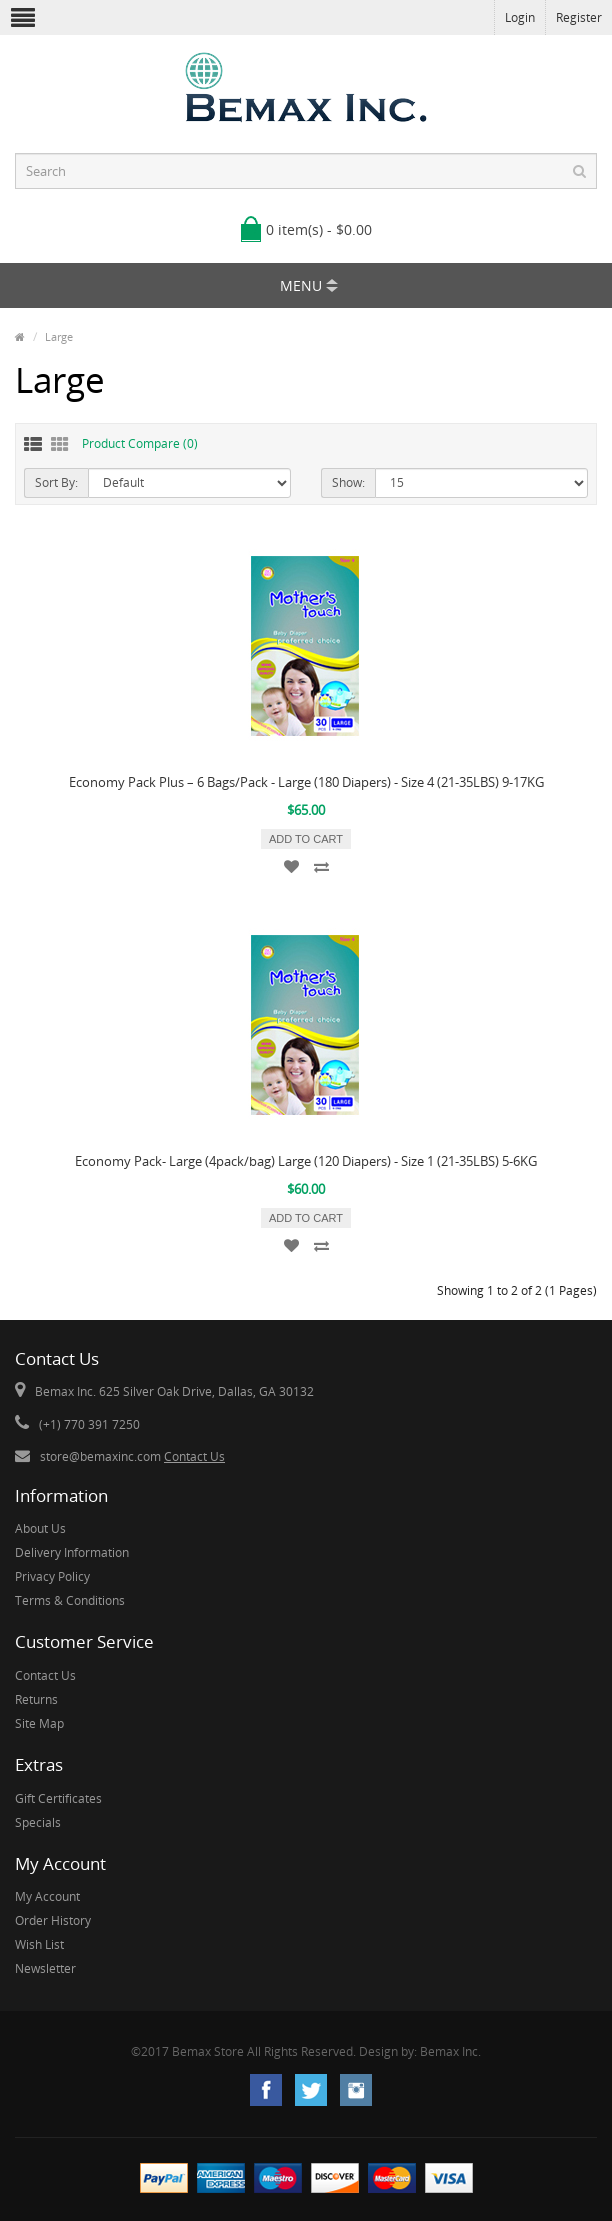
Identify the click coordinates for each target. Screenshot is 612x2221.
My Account (47, 1896)
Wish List (39, 1944)
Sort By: (56, 482)
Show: (348, 482)
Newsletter (45, 1968)
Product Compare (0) (140, 443)
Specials (38, 1822)
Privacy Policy (52, 1576)
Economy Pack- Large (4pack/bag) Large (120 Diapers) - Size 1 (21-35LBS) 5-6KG (306, 1161)
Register (579, 17)
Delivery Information (72, 1552)
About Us (40, 1528)
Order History (53, 1920)
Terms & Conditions (70, 1600)
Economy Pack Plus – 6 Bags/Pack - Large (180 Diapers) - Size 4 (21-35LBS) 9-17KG (306, 782)
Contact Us (194, 1456)
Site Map (39, 1723)
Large (59, 336)
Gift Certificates (58, 1798)
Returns (36, 1699)
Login (520, 17)
